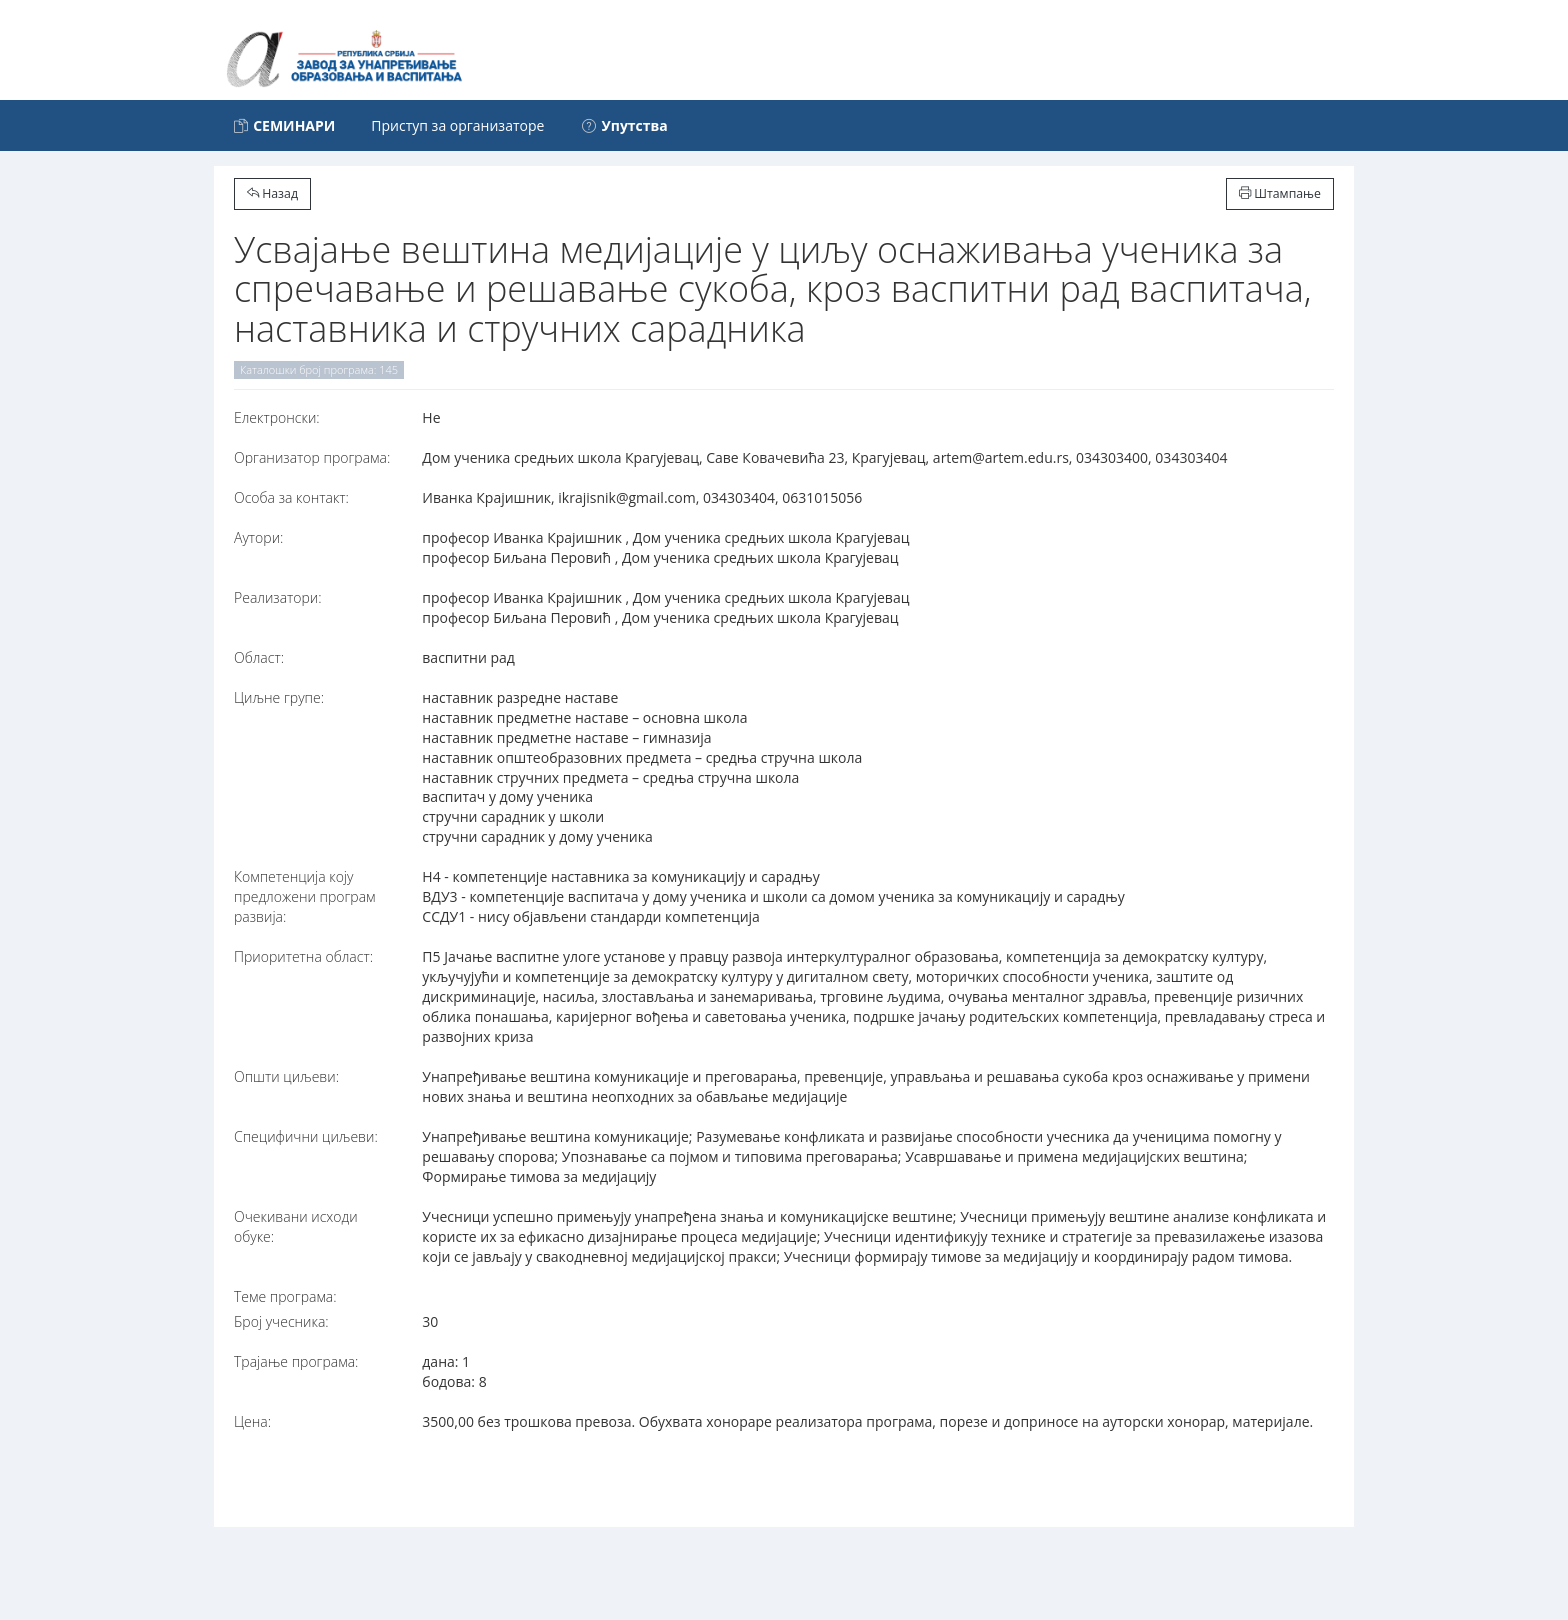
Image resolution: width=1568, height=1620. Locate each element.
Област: (259, 657)
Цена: (252, 1421)
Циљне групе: (279, 697)
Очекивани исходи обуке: (296, 1226)
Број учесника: (281, 1321)
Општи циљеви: (286, 1076)
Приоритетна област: (303, 956)
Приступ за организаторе (457, 125)
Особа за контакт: (291, 497)
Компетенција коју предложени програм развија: (305, 896)
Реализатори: (278, 597)
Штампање (1280, 193)
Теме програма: (285, 1296)
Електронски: (277, 417)
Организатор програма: (312, 457)
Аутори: (258, 537)
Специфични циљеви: (306, 1136)
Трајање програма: (296, 1361)
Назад (272, 193)
